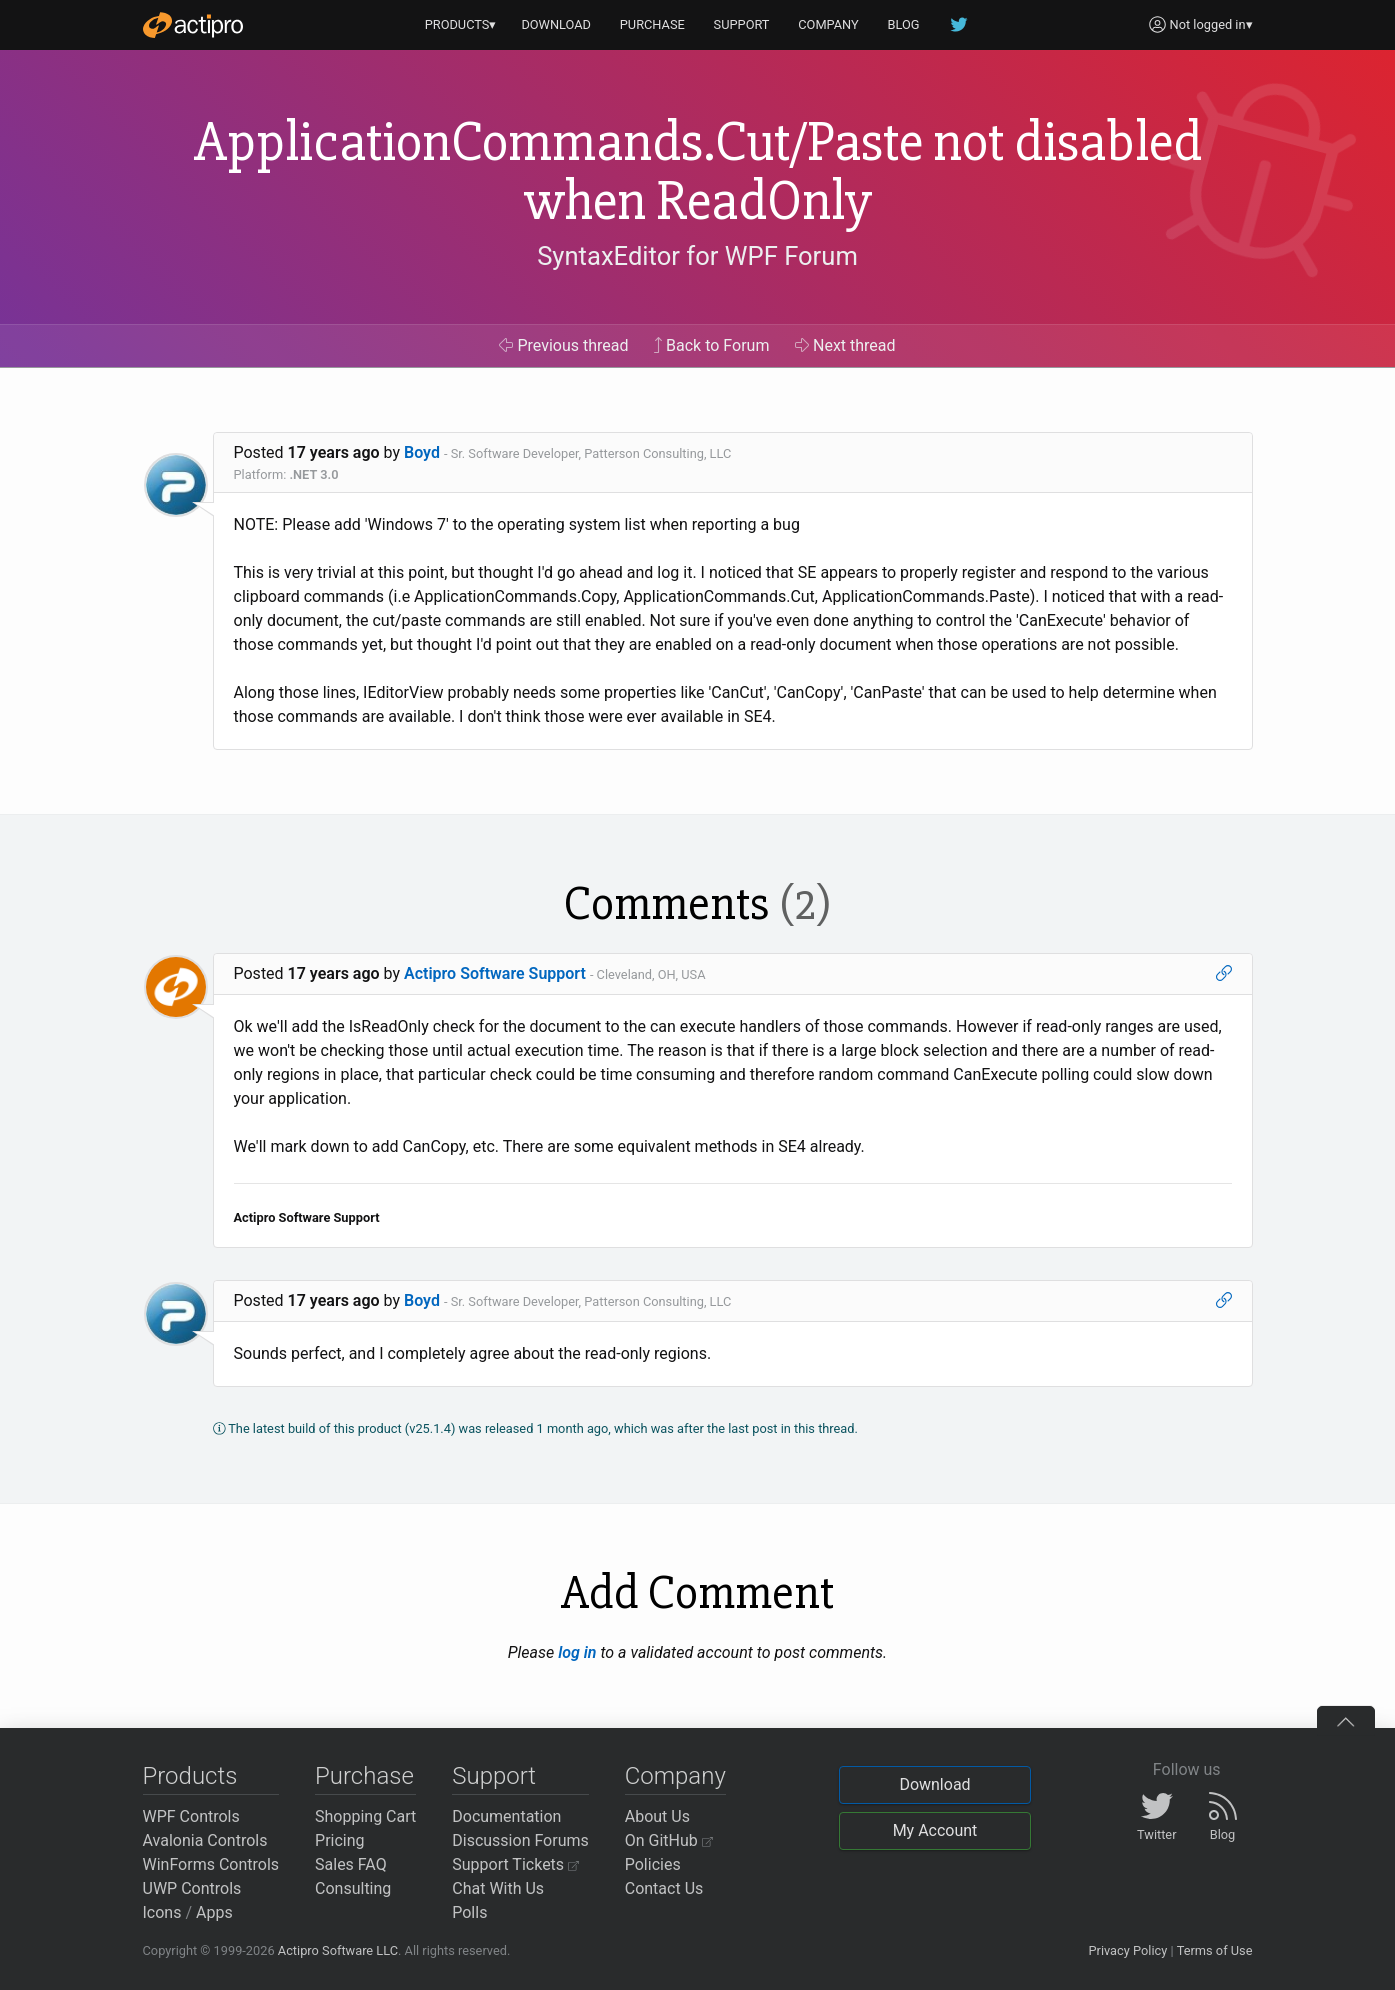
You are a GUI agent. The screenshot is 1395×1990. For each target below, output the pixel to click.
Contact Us (664, 1888)
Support (494, 1776)
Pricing (340, 1840)
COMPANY (828, 24)
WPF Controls (191, 1816)
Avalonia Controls (205, 1840)
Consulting (353, 1888)
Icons (162, 1912)
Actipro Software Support (495, 973)
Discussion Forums (520, 1840)
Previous (563, 345)
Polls (469, 1912)
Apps (214, 1912)
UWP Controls (192, 1888)
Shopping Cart (365, 1816)
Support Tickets (515, 1864)
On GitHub (669, 1840)
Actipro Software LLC (338, 1950)
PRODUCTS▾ (461, 24)
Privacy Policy (1127, 1950)
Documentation (506, 1816)
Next (845, 345)
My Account (935, 1830)
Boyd (422, 452)
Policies (653, 1864)
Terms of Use (1215, 1950)
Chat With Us (498, 1888)
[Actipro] (193, 25)
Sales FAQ (351, 1864)
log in (577, 1652)
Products (190, 1776)
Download (934, 1784)
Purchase (364, 1776)
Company (675, 1776)
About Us (657, 1816)
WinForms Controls (211, 1864)
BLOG (904, 24)
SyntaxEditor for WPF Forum (697, 256)
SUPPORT (742, 24)
